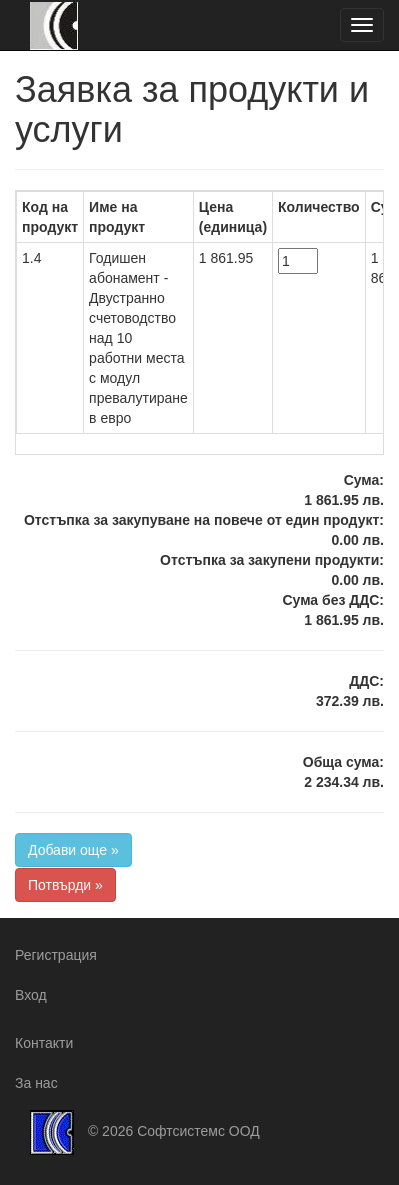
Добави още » (73, 850)
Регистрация (56, 955)
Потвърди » (65, 885)
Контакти (44, 1043)
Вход (31, 995)
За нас (36, 1083)
